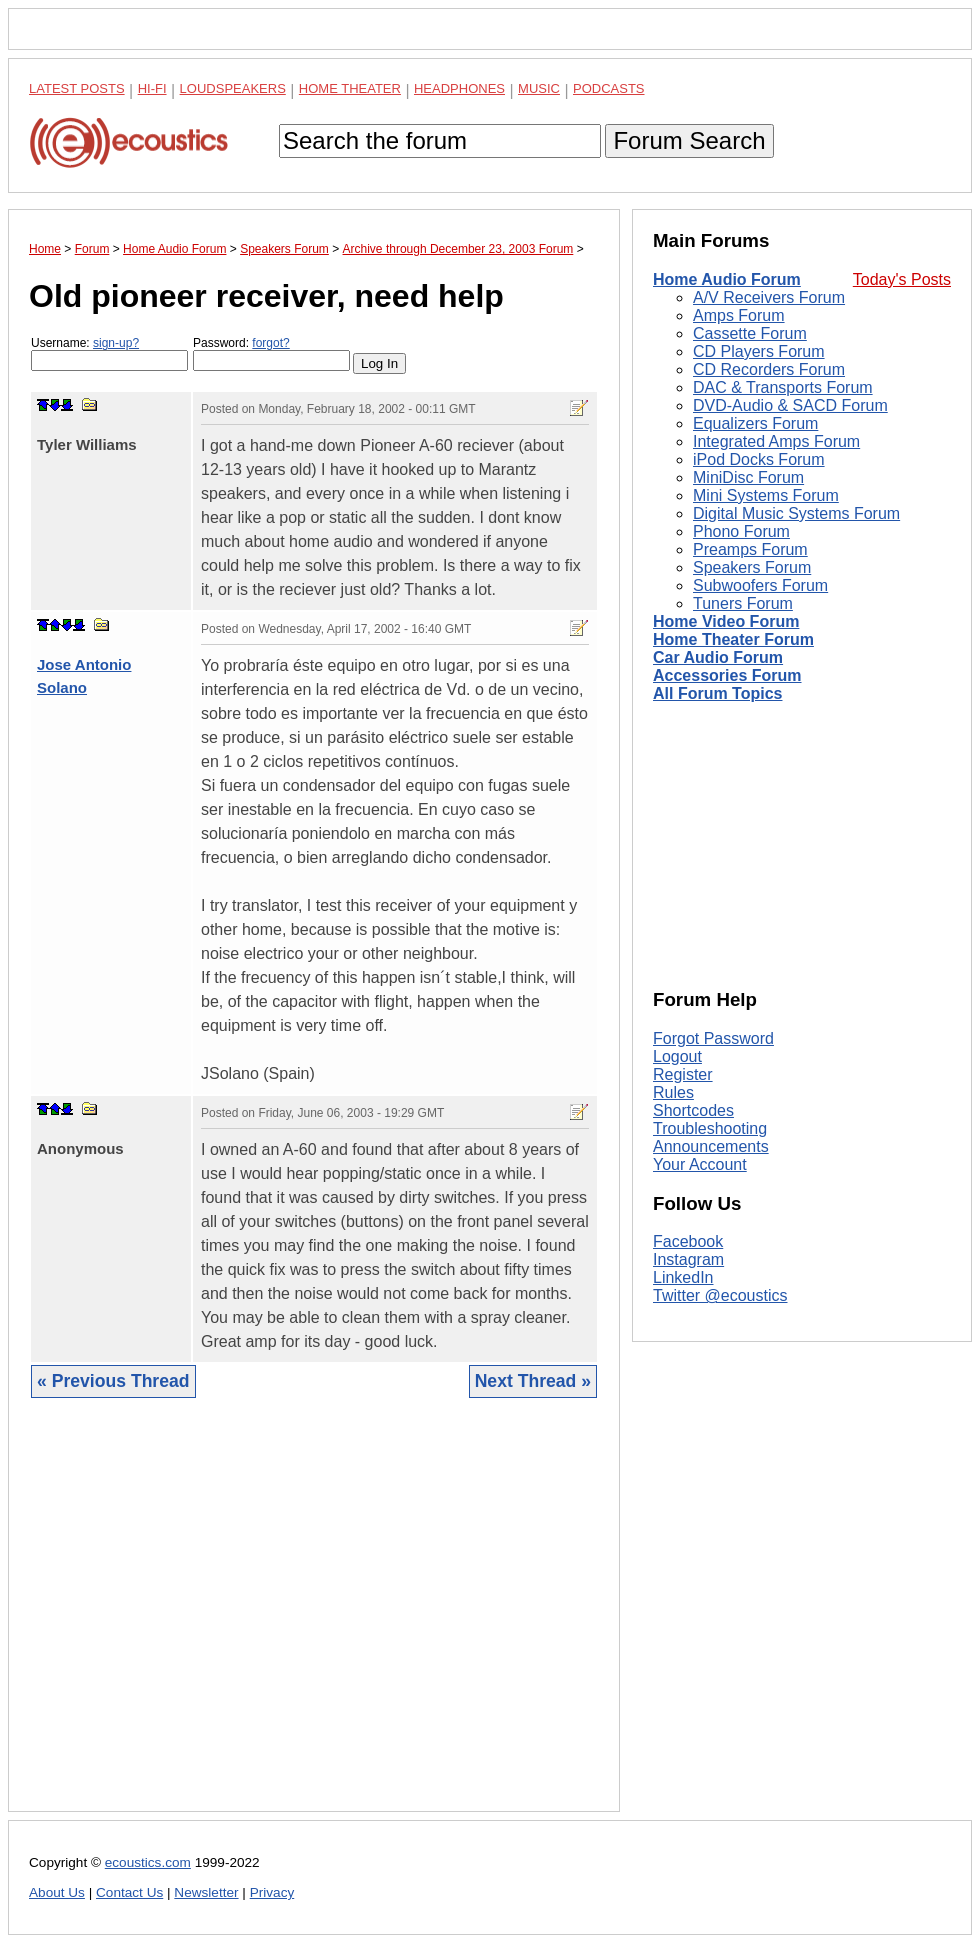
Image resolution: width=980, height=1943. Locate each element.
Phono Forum (741, 531)
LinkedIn (683, 1277)
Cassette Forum (750, 333)
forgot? (270, 343)
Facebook (688, 1241)
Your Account (700, 1164)
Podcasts (609, 88)
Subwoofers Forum (760, 585)
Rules (673, 1092)
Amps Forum (739, 315)
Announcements (711, 1146)
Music (539, 88)
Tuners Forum (743, 603)
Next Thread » (533, 1381)
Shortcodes (693, 1110)
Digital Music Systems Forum (796, 513)
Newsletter (206, 1892)
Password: (271, 353)
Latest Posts (77, 88)
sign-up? (116, 343)
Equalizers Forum (755, 423)
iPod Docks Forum (759, 459)
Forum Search (689, 140)
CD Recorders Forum (769, 369)
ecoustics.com (148, 1862)
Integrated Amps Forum (776, 441)
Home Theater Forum (733, 639)
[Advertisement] (314, 1620)
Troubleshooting (710, 1128)
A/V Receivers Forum (769, 297)
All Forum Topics (717, 693)
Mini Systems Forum (766, 495)
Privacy (272, 1892)
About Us (57, 1892)
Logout (677, 1056)
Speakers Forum (752, 567)
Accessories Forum (727, 675)
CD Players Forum (759, 351)
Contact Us (129, 1892)
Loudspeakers (233, 88)
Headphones (459, 88)
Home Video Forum (726, 621)
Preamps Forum (750, 549)
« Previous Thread (113, 1381)
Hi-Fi (152, 88)
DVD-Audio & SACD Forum (790, 405)
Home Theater (350, 88)
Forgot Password (713, 1038)
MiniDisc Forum (748, 477)
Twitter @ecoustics (720, 1295)
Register (683, 1074)
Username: (109, 353)
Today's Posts (902, 279)
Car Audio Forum (718, 657)
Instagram (688, 1259)
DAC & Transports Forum (783, 387)
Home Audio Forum (727, 279)
